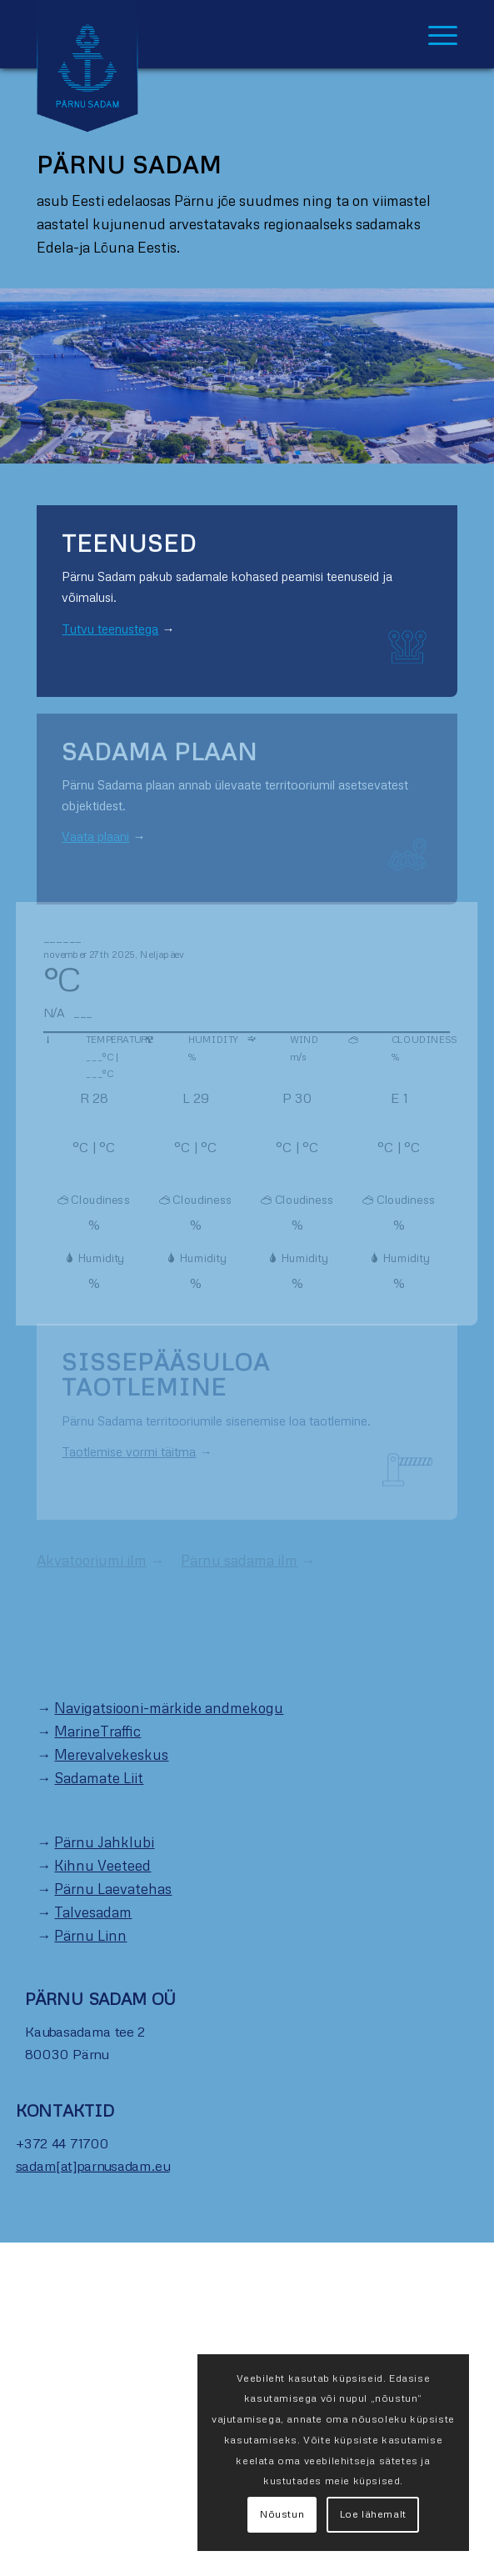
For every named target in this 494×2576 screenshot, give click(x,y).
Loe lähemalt (373, 2514)
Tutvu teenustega (110, 628)
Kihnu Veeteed (102, 1865)
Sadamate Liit (98, 1778)
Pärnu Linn (90, 1935)
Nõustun (282, 2514)
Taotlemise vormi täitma (129, 1451)
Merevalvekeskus (111, 1754)
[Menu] (434, 34)
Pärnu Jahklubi (104, 1842)
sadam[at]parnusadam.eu (93, 2166)
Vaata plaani (95, 836)
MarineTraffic (97, 1731)
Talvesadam (93, 1912)
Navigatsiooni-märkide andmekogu (168, 1707)
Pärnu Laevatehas (113, 1888)
